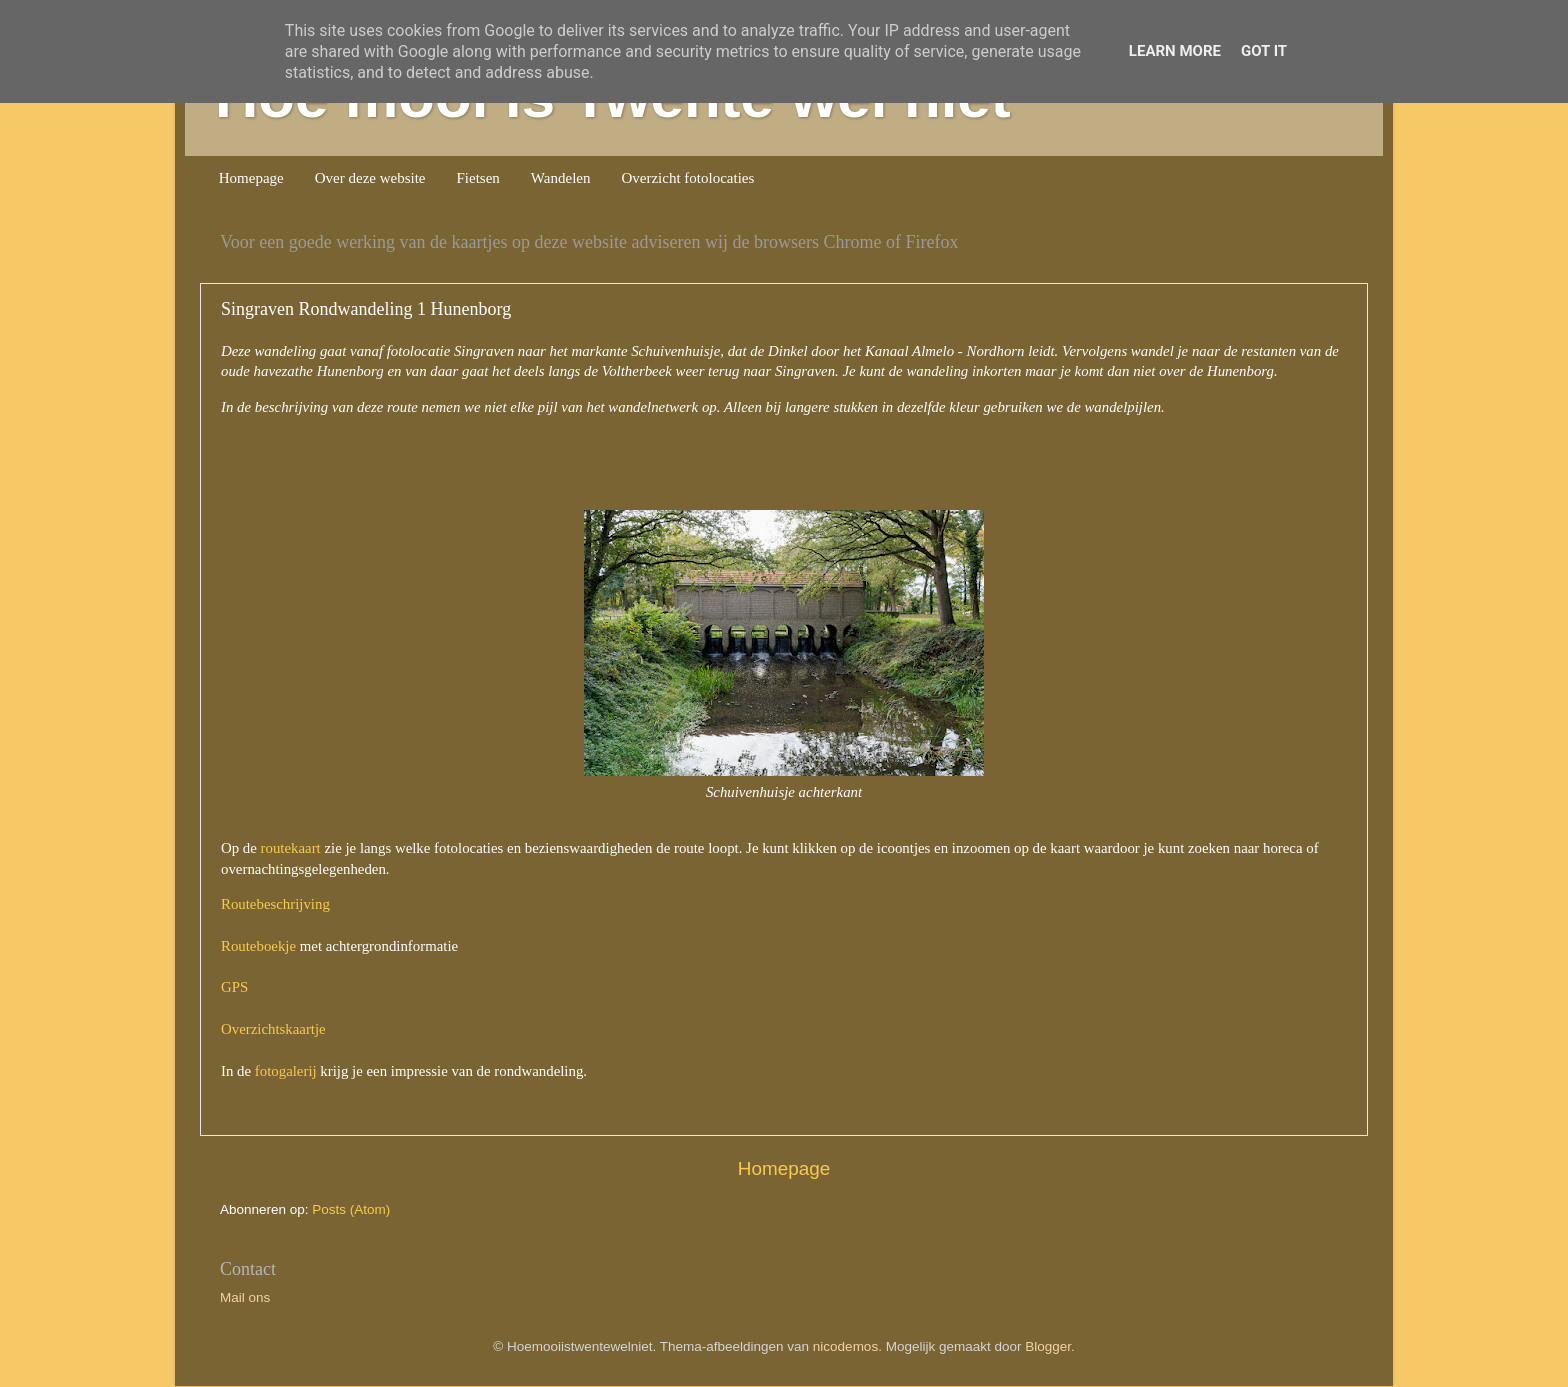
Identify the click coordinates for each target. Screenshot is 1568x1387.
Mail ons (245, 1297)
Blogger (1048, 1346)
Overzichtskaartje (273, 1029)
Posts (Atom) (351, 1209)
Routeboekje (258, 946)
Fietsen (478, 178)
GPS (234, 987)
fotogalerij (286, 1071)
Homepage (251, 178)
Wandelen (561, 178)
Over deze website (370, 178)
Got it (1264, 51)
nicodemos (845, 1346)
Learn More (1175, 51)
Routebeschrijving (275, 904)
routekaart (291, 848)
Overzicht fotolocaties (687, 178)
